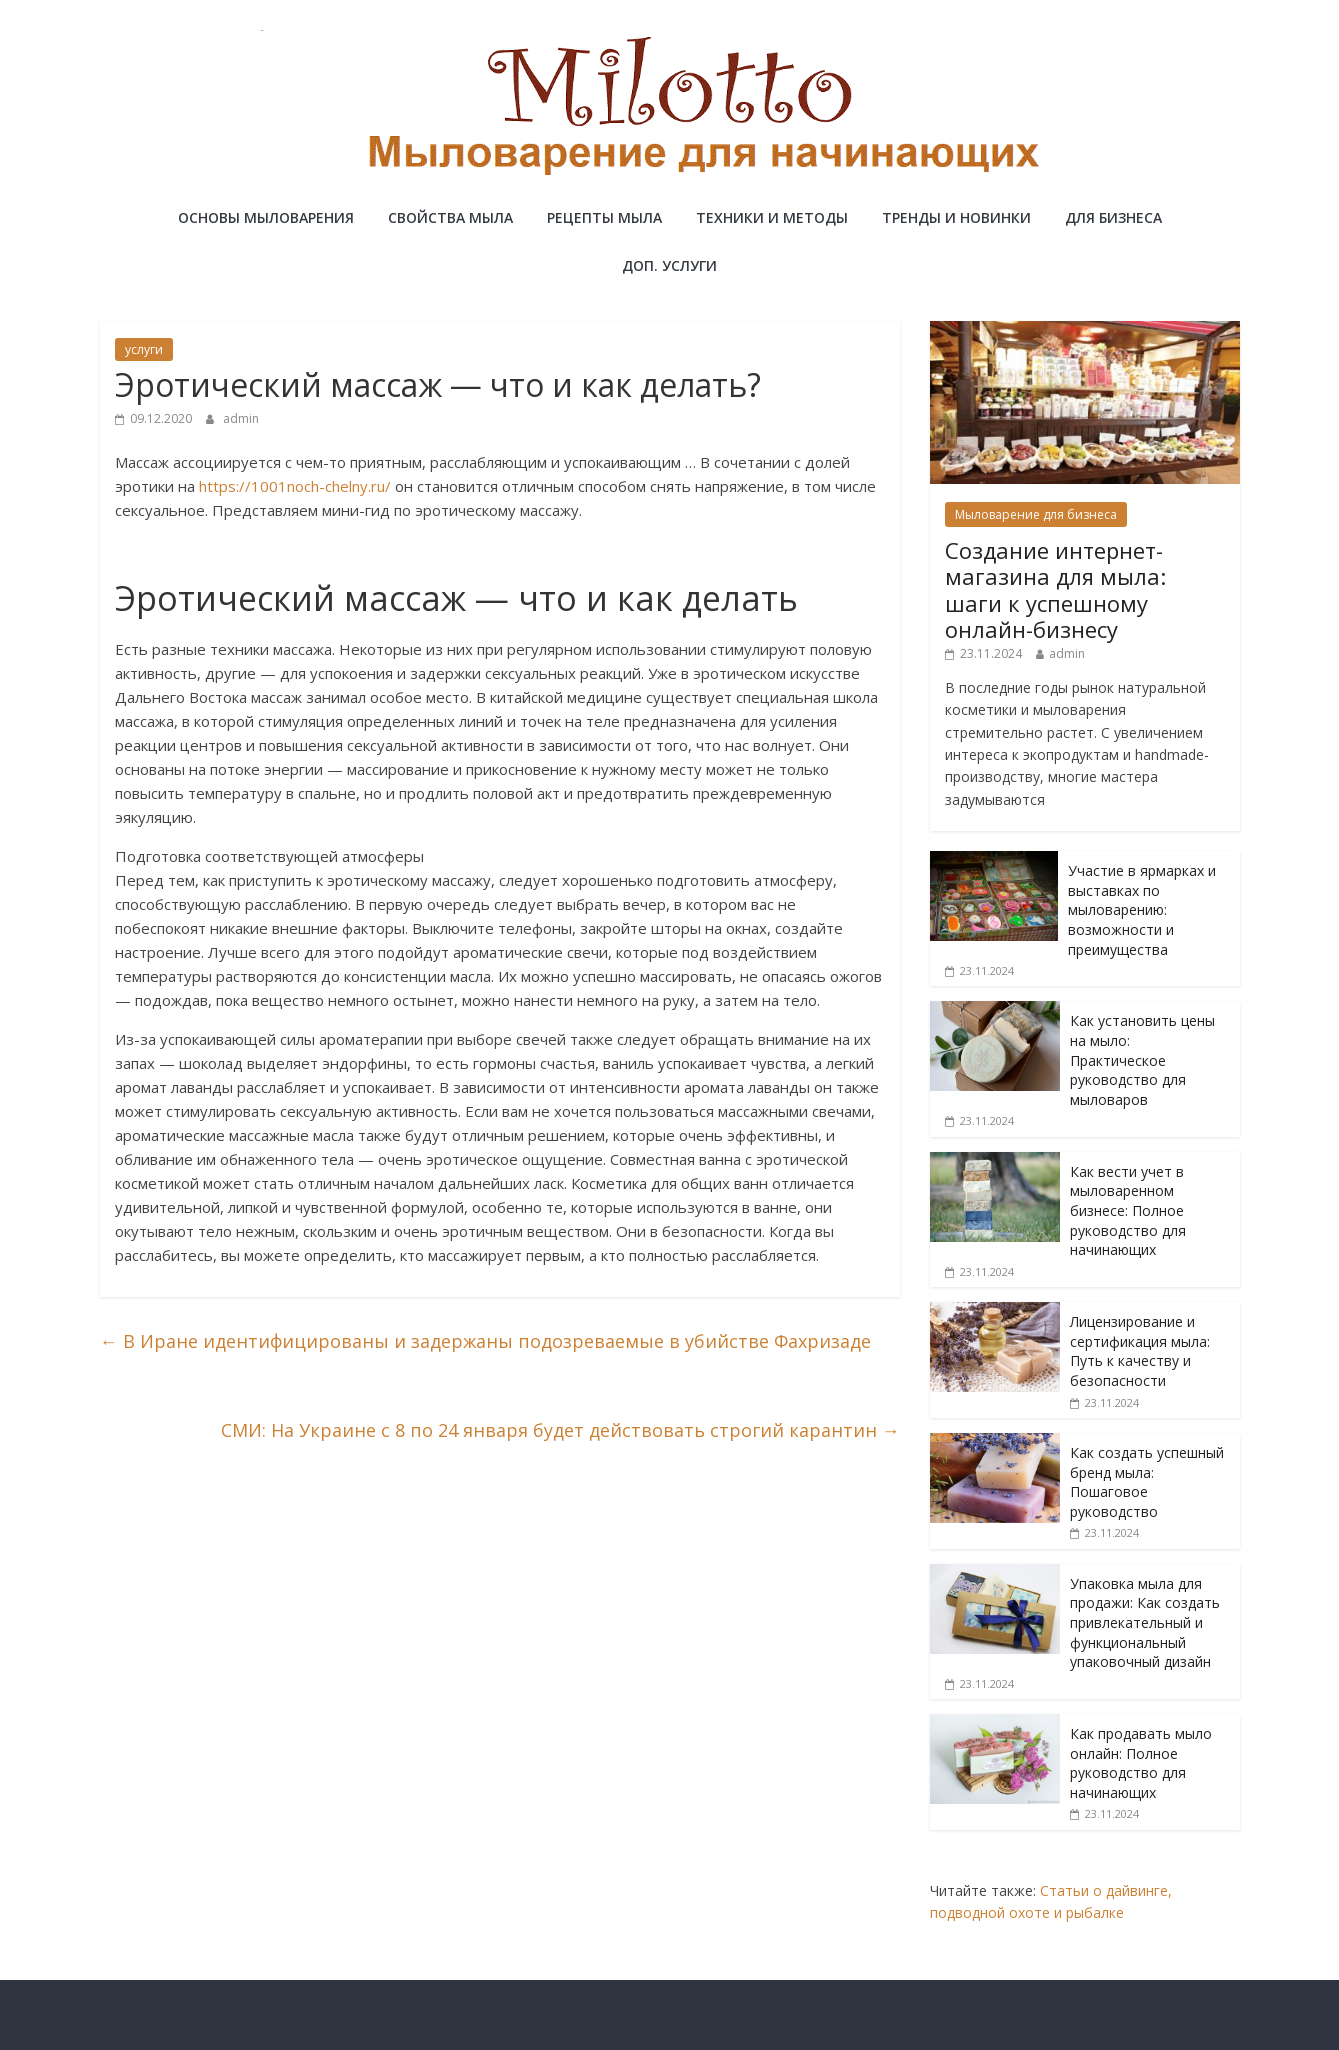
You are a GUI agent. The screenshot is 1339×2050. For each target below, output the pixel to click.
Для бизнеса (1113, 217)
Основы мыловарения (266, 217)
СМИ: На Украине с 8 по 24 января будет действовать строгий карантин (560, 1430)
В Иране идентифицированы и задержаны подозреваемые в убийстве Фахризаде (485, 1341)
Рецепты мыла (604, 217)
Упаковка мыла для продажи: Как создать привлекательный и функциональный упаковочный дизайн (1145, 1622)
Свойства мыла (450, 217)
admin (241, 418)
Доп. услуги (669, 265)
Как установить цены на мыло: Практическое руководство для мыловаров (1142, 1059)
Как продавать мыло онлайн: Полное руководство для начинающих (1141, 1763)
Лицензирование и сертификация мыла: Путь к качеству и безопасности (1140, 1351)
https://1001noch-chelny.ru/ (295, 486)
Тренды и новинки (956, 217)
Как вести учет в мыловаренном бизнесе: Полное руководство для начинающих (1128, 1210)
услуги (144, 349)
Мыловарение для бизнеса (1036, 514)
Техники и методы (772, 217)
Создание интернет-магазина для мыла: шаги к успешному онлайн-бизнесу (1055, 589)
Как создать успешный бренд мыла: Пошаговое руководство (1147, 1482)
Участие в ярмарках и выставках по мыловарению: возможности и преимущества (1142, 909)
